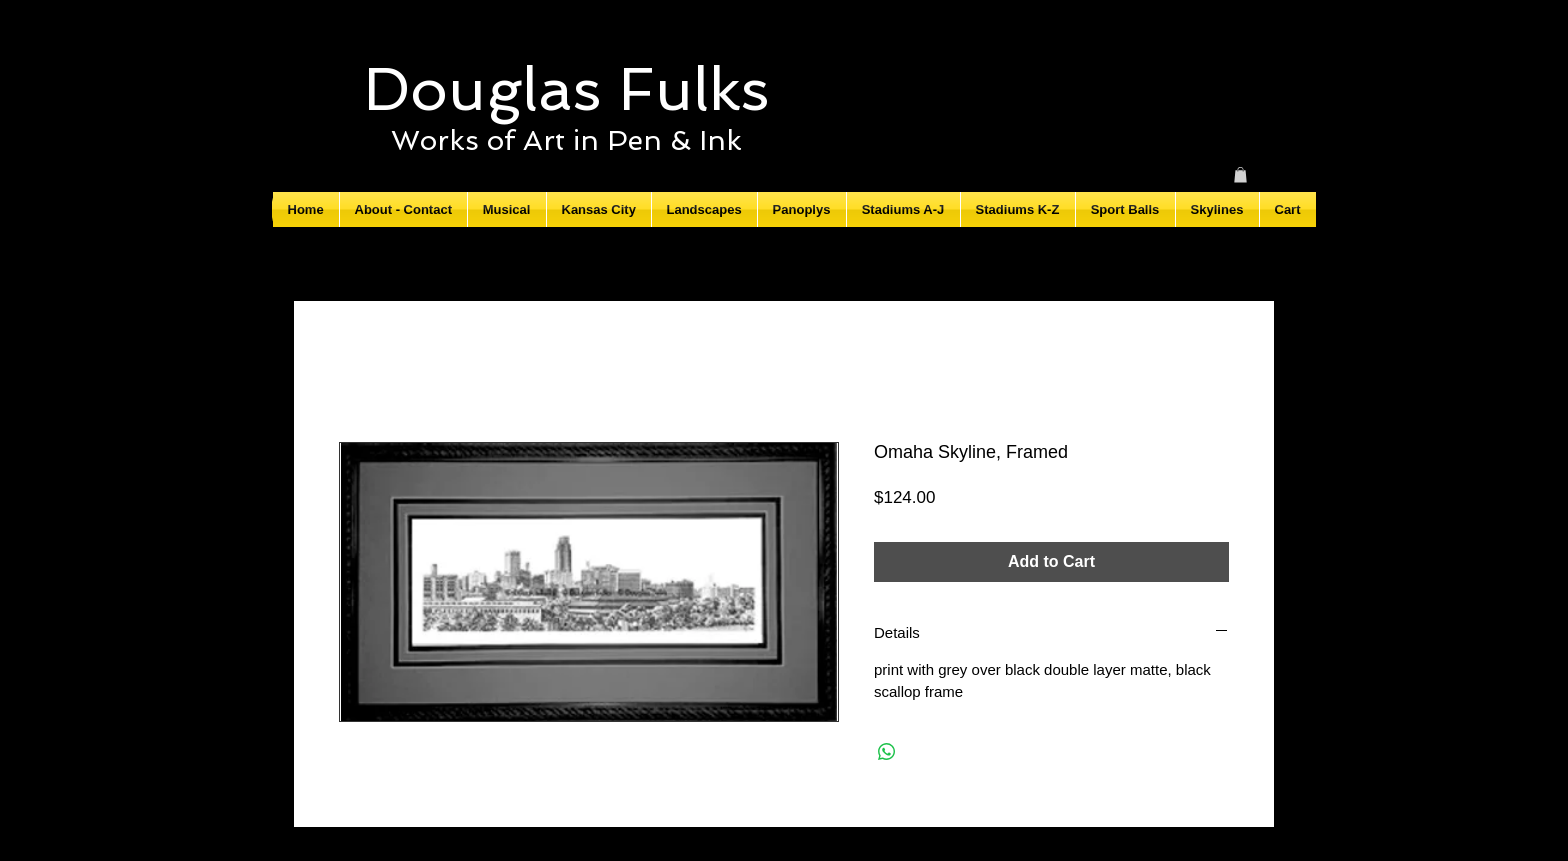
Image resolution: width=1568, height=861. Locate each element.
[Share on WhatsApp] (887, 752)
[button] (1240, 175)
